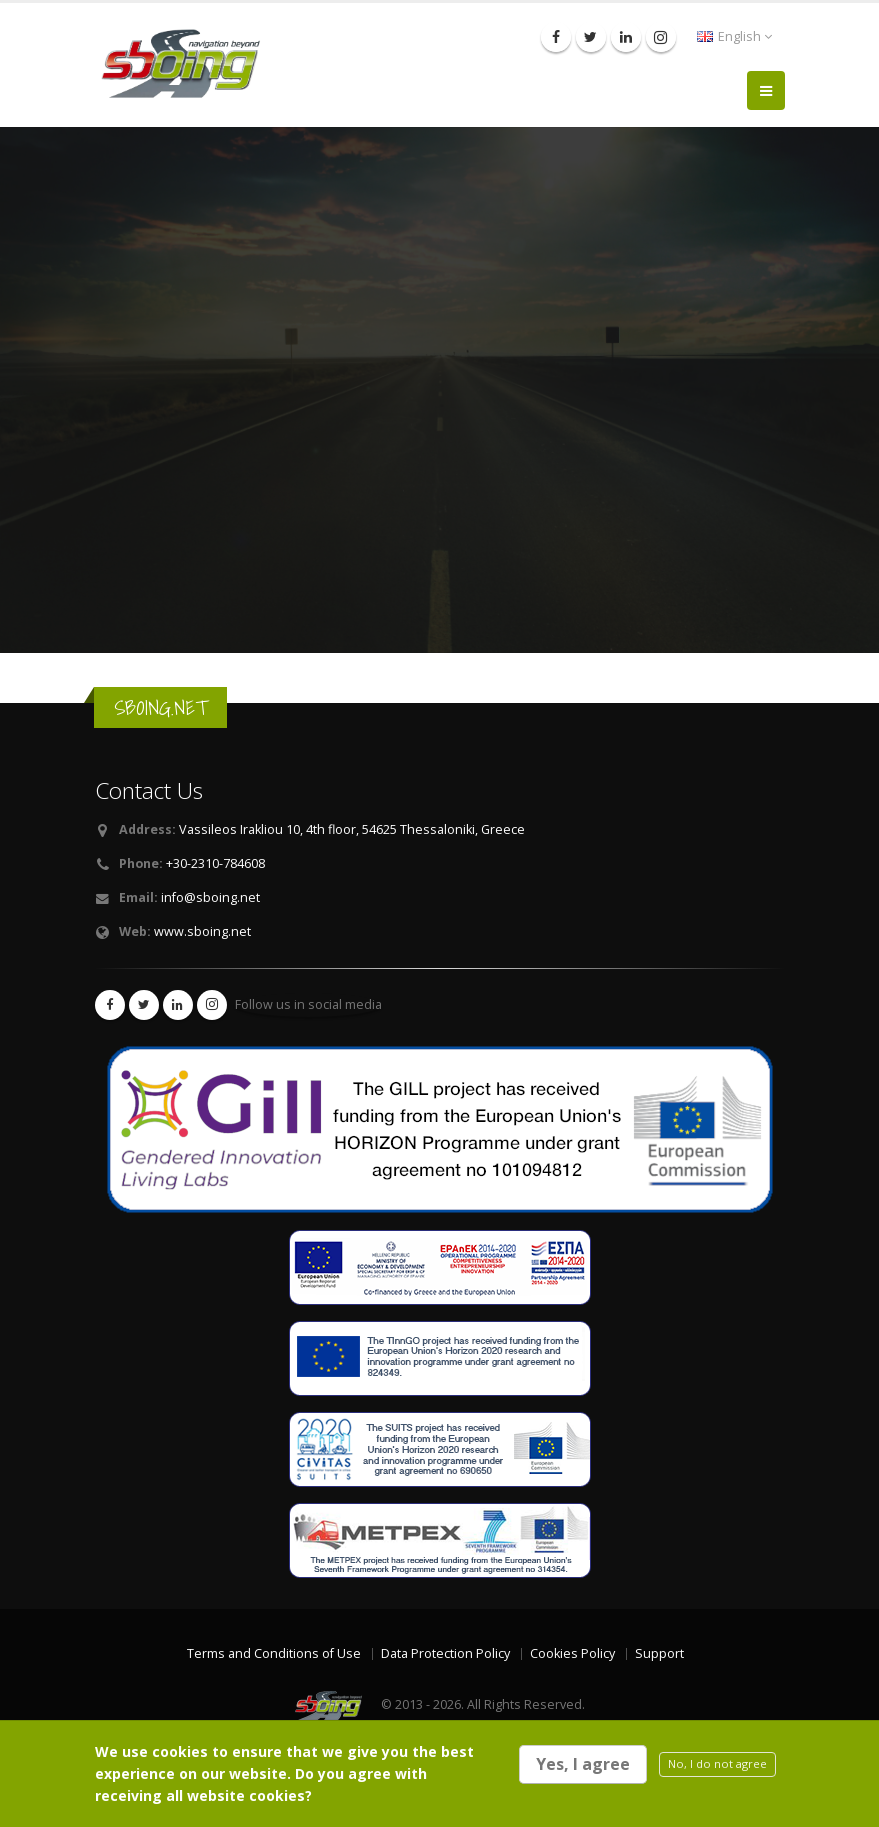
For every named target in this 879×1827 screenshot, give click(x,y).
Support (659, 1653)
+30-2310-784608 (215, 863)
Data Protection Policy (445, 1653)
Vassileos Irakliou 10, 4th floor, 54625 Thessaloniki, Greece (352, 829)
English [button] (734, 36)
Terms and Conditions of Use (274, 1653)
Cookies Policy (572, 1653)
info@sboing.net (210, 897)
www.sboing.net (202, 931)
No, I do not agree (717, 1763)
